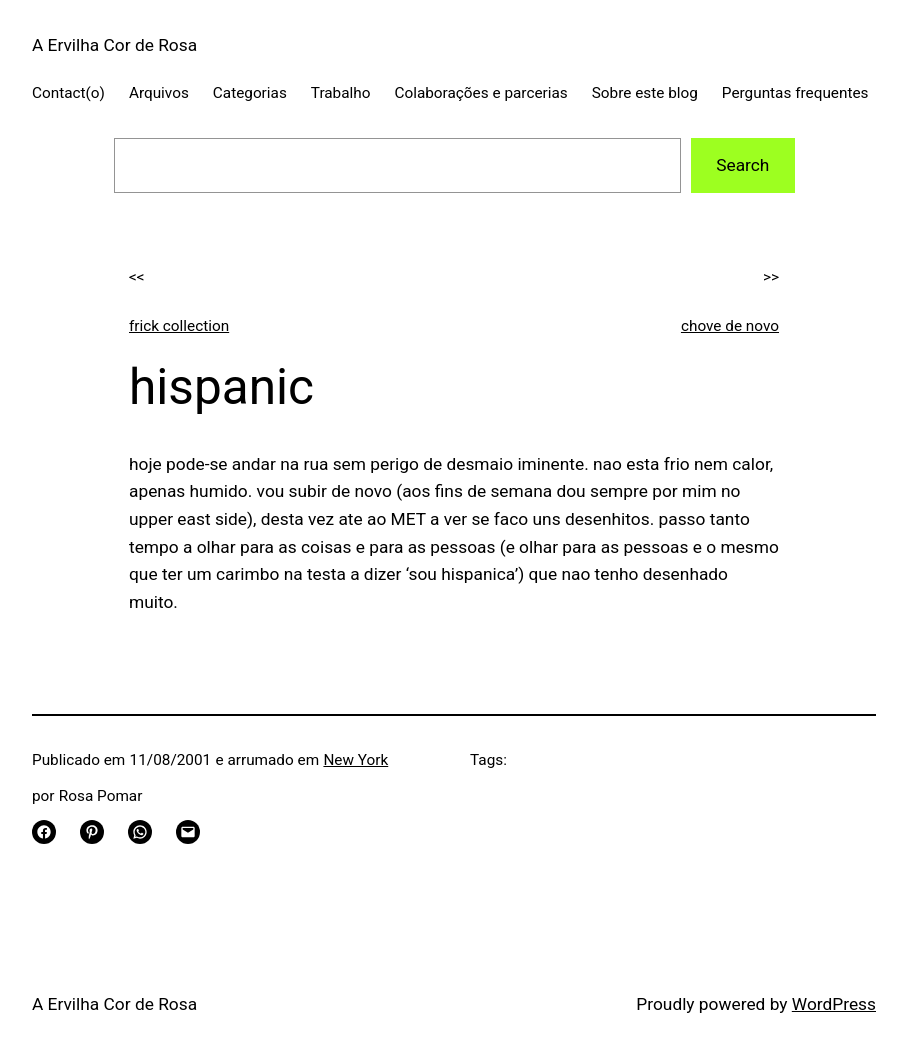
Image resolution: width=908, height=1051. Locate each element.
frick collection (179, 326)
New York (355, 760)
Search (742, 165)
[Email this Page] (188, 832)
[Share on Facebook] (44, 832)
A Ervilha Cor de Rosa (114, 45)
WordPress (834, 1004)
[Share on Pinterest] (92, 832)
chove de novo (730, 326)
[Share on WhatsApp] (140, 832)
